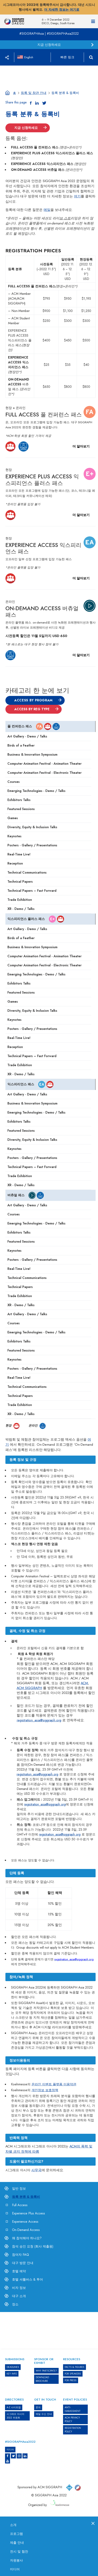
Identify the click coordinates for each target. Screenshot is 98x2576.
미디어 (10, 2449)
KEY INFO (12, 2374)
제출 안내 (15, 2543)
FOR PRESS (71, 2380)
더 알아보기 (81, 446)
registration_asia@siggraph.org (39, 1720)
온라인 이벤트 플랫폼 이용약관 (54, 2084)
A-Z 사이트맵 (14, 2407)
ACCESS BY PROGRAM (34, 700)
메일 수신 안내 (44, 2414)
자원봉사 (14, 2560)
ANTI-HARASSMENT (73, 2409)
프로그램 (14, 2534)
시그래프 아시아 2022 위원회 (15, 2416)
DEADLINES (13, 2367)
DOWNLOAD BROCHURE (42, 2379)
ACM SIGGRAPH (29, 1687)
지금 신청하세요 (49, 44)
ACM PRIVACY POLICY (72, 2419)
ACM (84, 1683)
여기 (77, 196)
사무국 (36, 2170)
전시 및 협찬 (17, 2552)
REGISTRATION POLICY (73, 2429)
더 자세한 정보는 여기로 (61, 9)
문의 (38, 2407)
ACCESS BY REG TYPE (32, 709)
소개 (11, 2525)
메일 (47, 209)
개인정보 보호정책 (45, 2090)
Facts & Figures (74, 2367)
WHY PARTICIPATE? (46, 2371)
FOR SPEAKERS (73, 2374)
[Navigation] (93, 21)
